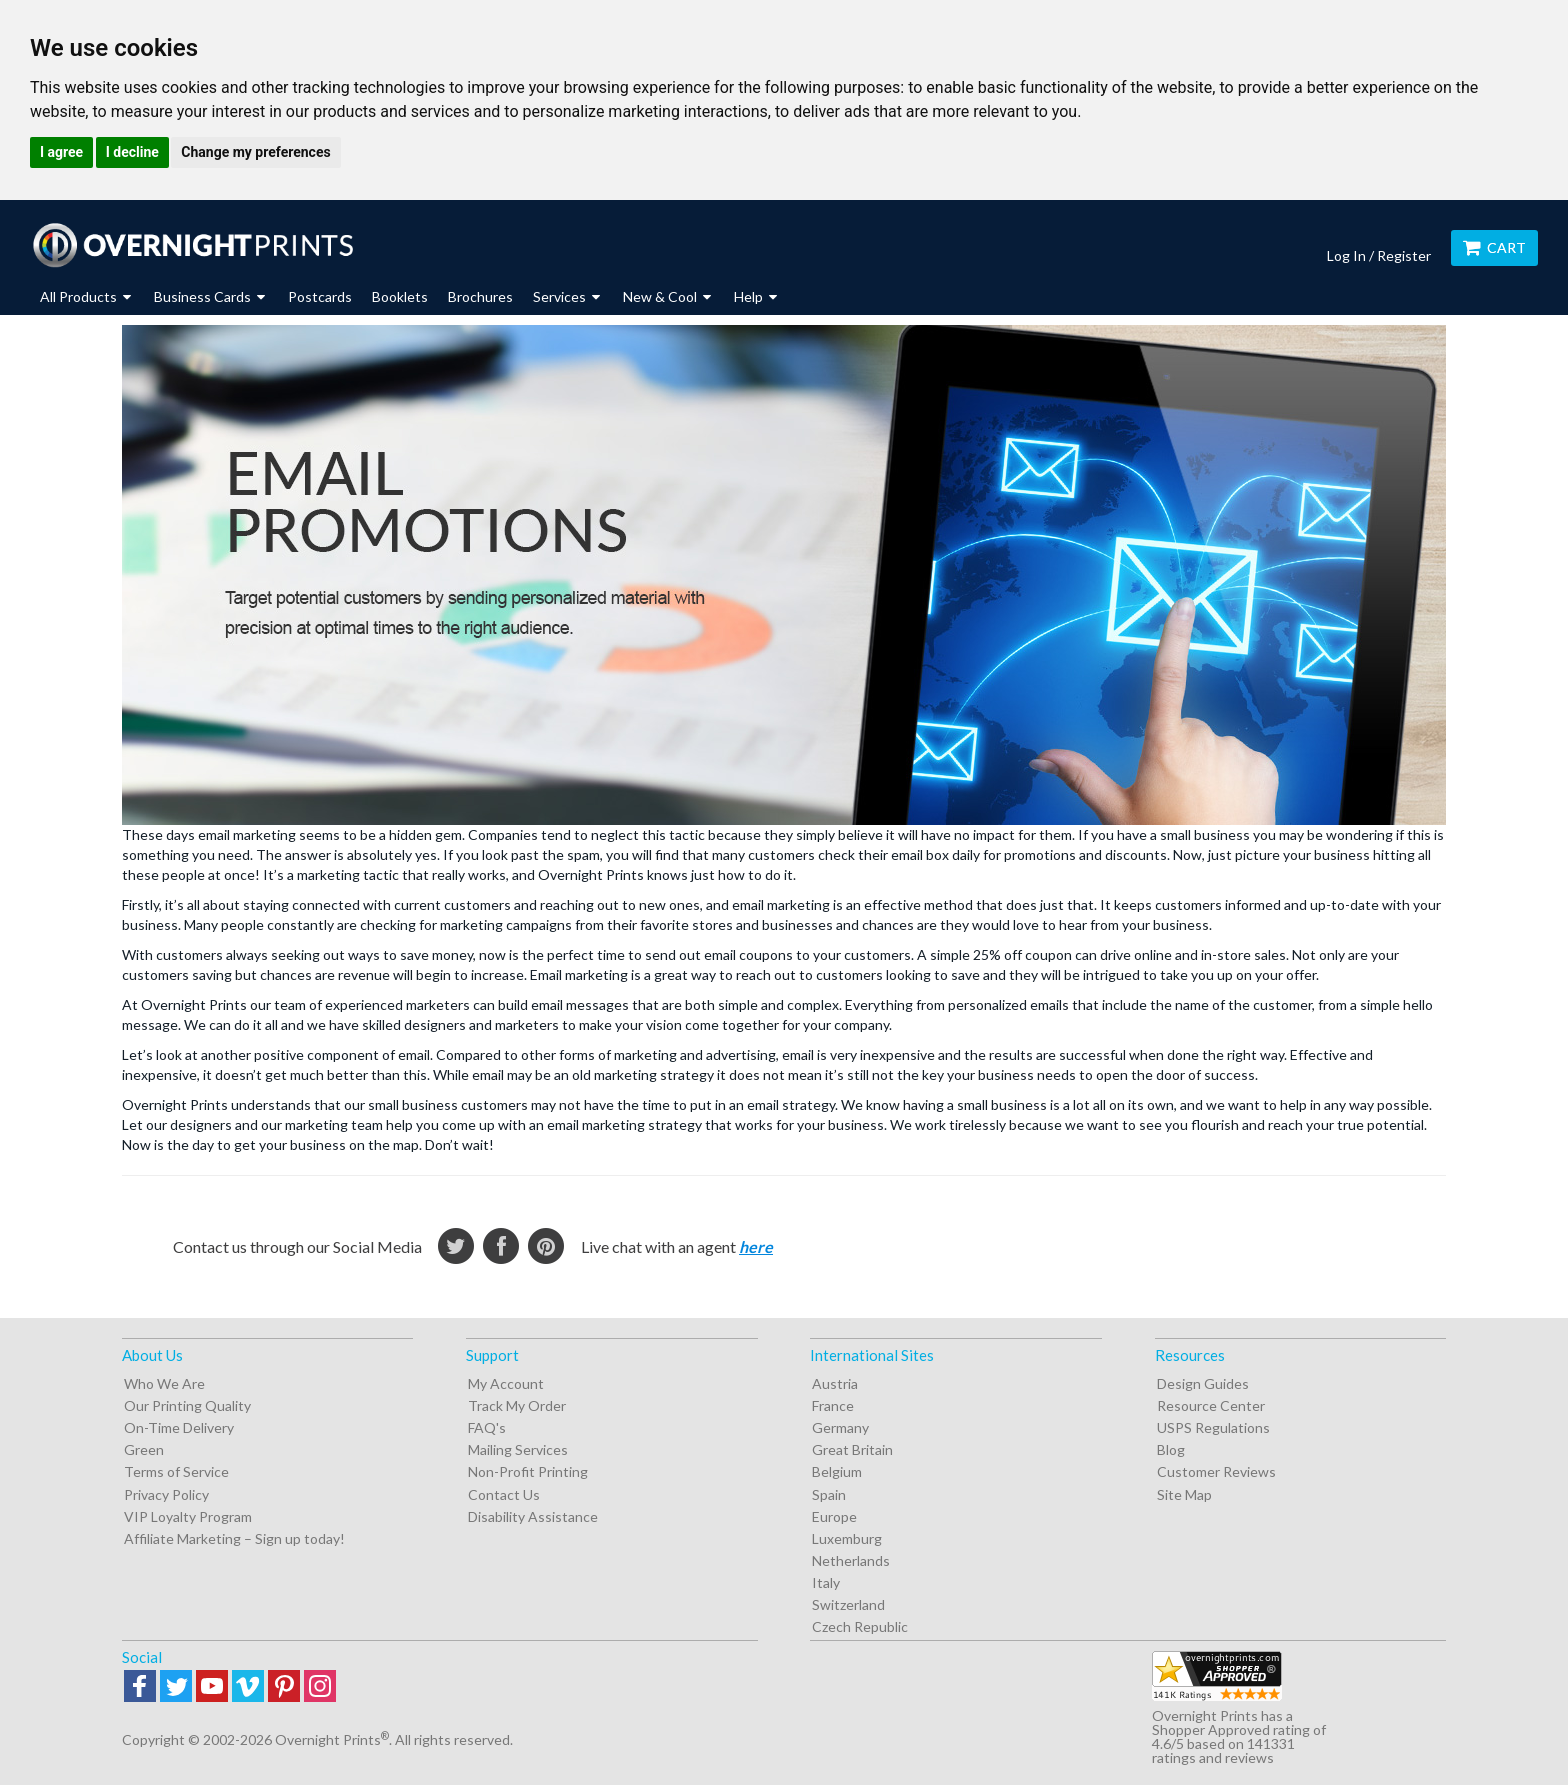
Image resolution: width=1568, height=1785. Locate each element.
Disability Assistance (533, 1516)
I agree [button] (61, 152)
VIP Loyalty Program (188, 1516)
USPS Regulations (1213, 1427)
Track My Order (517, 1405)
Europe (834, 1516)
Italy (826, 1582)
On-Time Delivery (179, 1427)
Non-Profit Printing (528, 1471)
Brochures (480, 296)
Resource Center (1211, 1405)
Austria (835, 1383)
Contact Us (504, 1494)
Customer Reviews (1216, 1471)
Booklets (400, 296)
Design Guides (1203, 1383)
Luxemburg (847, 1538)
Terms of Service (176, 1471)
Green (144, 1449)
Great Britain (852, 1449)
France (833, 1405)
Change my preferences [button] (255, 152)
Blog (1171, 1449)
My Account (506, 1383)
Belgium (837, 1471)
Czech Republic (860, 1626)
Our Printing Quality (187, 1405)
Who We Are (164, 1383)
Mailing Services (518, 1449)
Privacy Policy (166, 1494)
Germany (840, 1427)
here (756, 1246)
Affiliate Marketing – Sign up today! (234, 1538)
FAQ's (487, 1427)
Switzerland (848, 1604)
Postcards (320, 296)
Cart (1494, 247)
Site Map (1184, 1494)
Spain (829, 1494)
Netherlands (851, 1560)
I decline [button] (132, 152)
